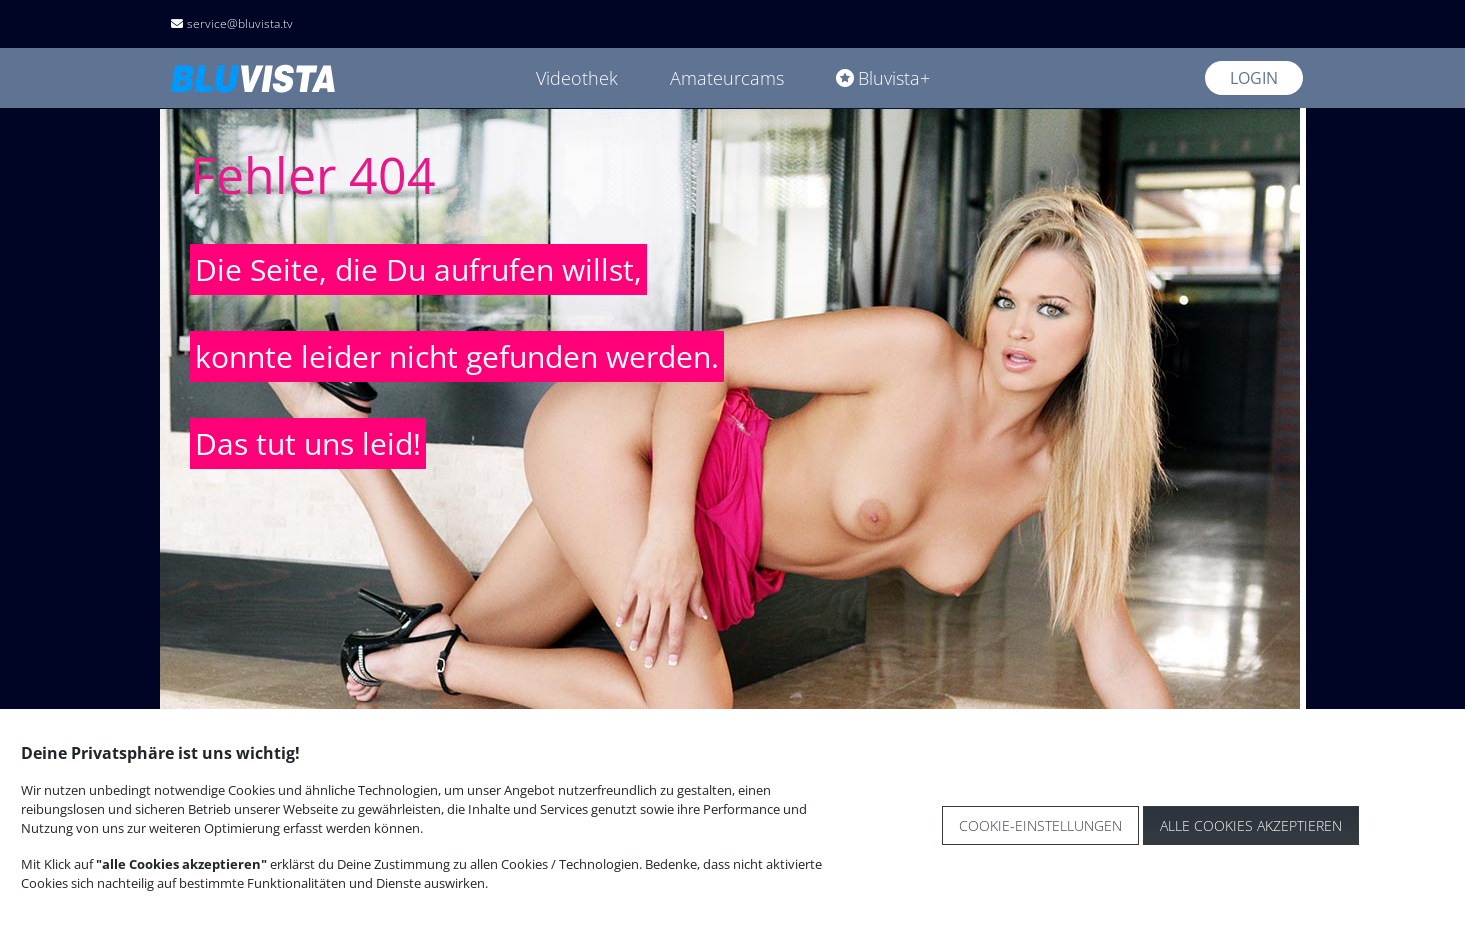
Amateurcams (727, 78)
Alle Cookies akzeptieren (1251, 825)
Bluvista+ (883, 78)
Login (1254, 78)
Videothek (577, 78)
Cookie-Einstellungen (1040, 825)
